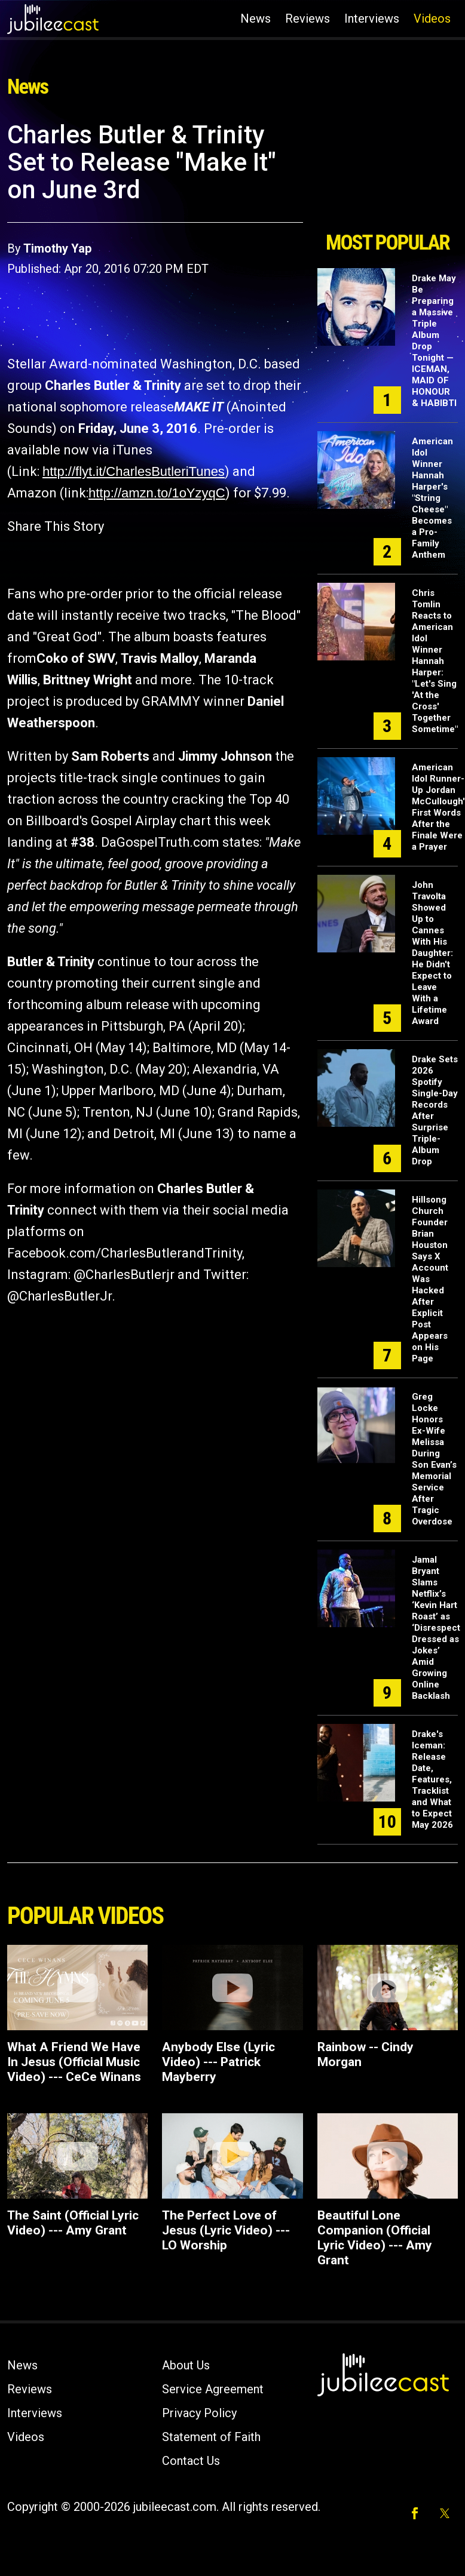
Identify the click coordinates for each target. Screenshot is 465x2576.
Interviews (371, 18)
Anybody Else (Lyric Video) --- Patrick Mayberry (218, 2062)
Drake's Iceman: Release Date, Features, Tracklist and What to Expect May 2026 (432, 1779)
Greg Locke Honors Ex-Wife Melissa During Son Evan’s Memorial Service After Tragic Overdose (434, 1459)
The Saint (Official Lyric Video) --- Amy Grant (73, 2222)
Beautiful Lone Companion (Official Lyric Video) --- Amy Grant (374, 2237)
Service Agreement (213, 2389)
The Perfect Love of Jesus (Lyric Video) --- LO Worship (226, 2230)
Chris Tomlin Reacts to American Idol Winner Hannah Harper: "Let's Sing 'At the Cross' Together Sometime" (435, 661)
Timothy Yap (57, 248)
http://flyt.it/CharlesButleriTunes (133, 471)
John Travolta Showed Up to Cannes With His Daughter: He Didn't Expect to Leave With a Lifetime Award (432, 953)
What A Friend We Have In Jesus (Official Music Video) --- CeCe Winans (74, 2062)
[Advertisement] (386, 172)
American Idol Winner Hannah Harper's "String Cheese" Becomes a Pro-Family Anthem (432, 498)
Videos (432, 18)
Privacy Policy (199, 2413)
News (255, 18)
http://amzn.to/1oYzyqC (156, 492)
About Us (186, 2365)
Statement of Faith (211, 2437)
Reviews (307, 18)
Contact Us (191, 2461)
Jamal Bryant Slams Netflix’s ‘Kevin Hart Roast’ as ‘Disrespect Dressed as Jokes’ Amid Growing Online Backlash (436, 1627)
